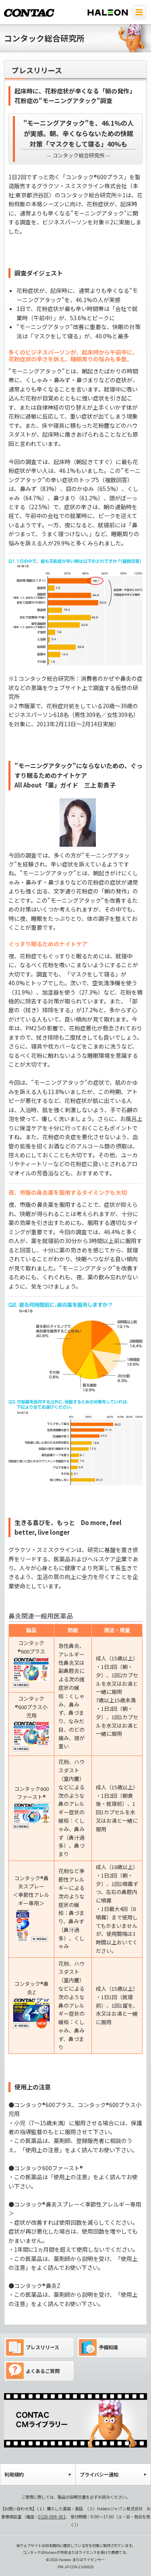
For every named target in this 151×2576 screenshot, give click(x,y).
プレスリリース (32, 2347)
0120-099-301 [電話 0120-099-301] (52, 2517)
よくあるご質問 (33, 2371)
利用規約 (14, 2474)
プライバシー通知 (99, 2474)
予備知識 (98, 2347)
